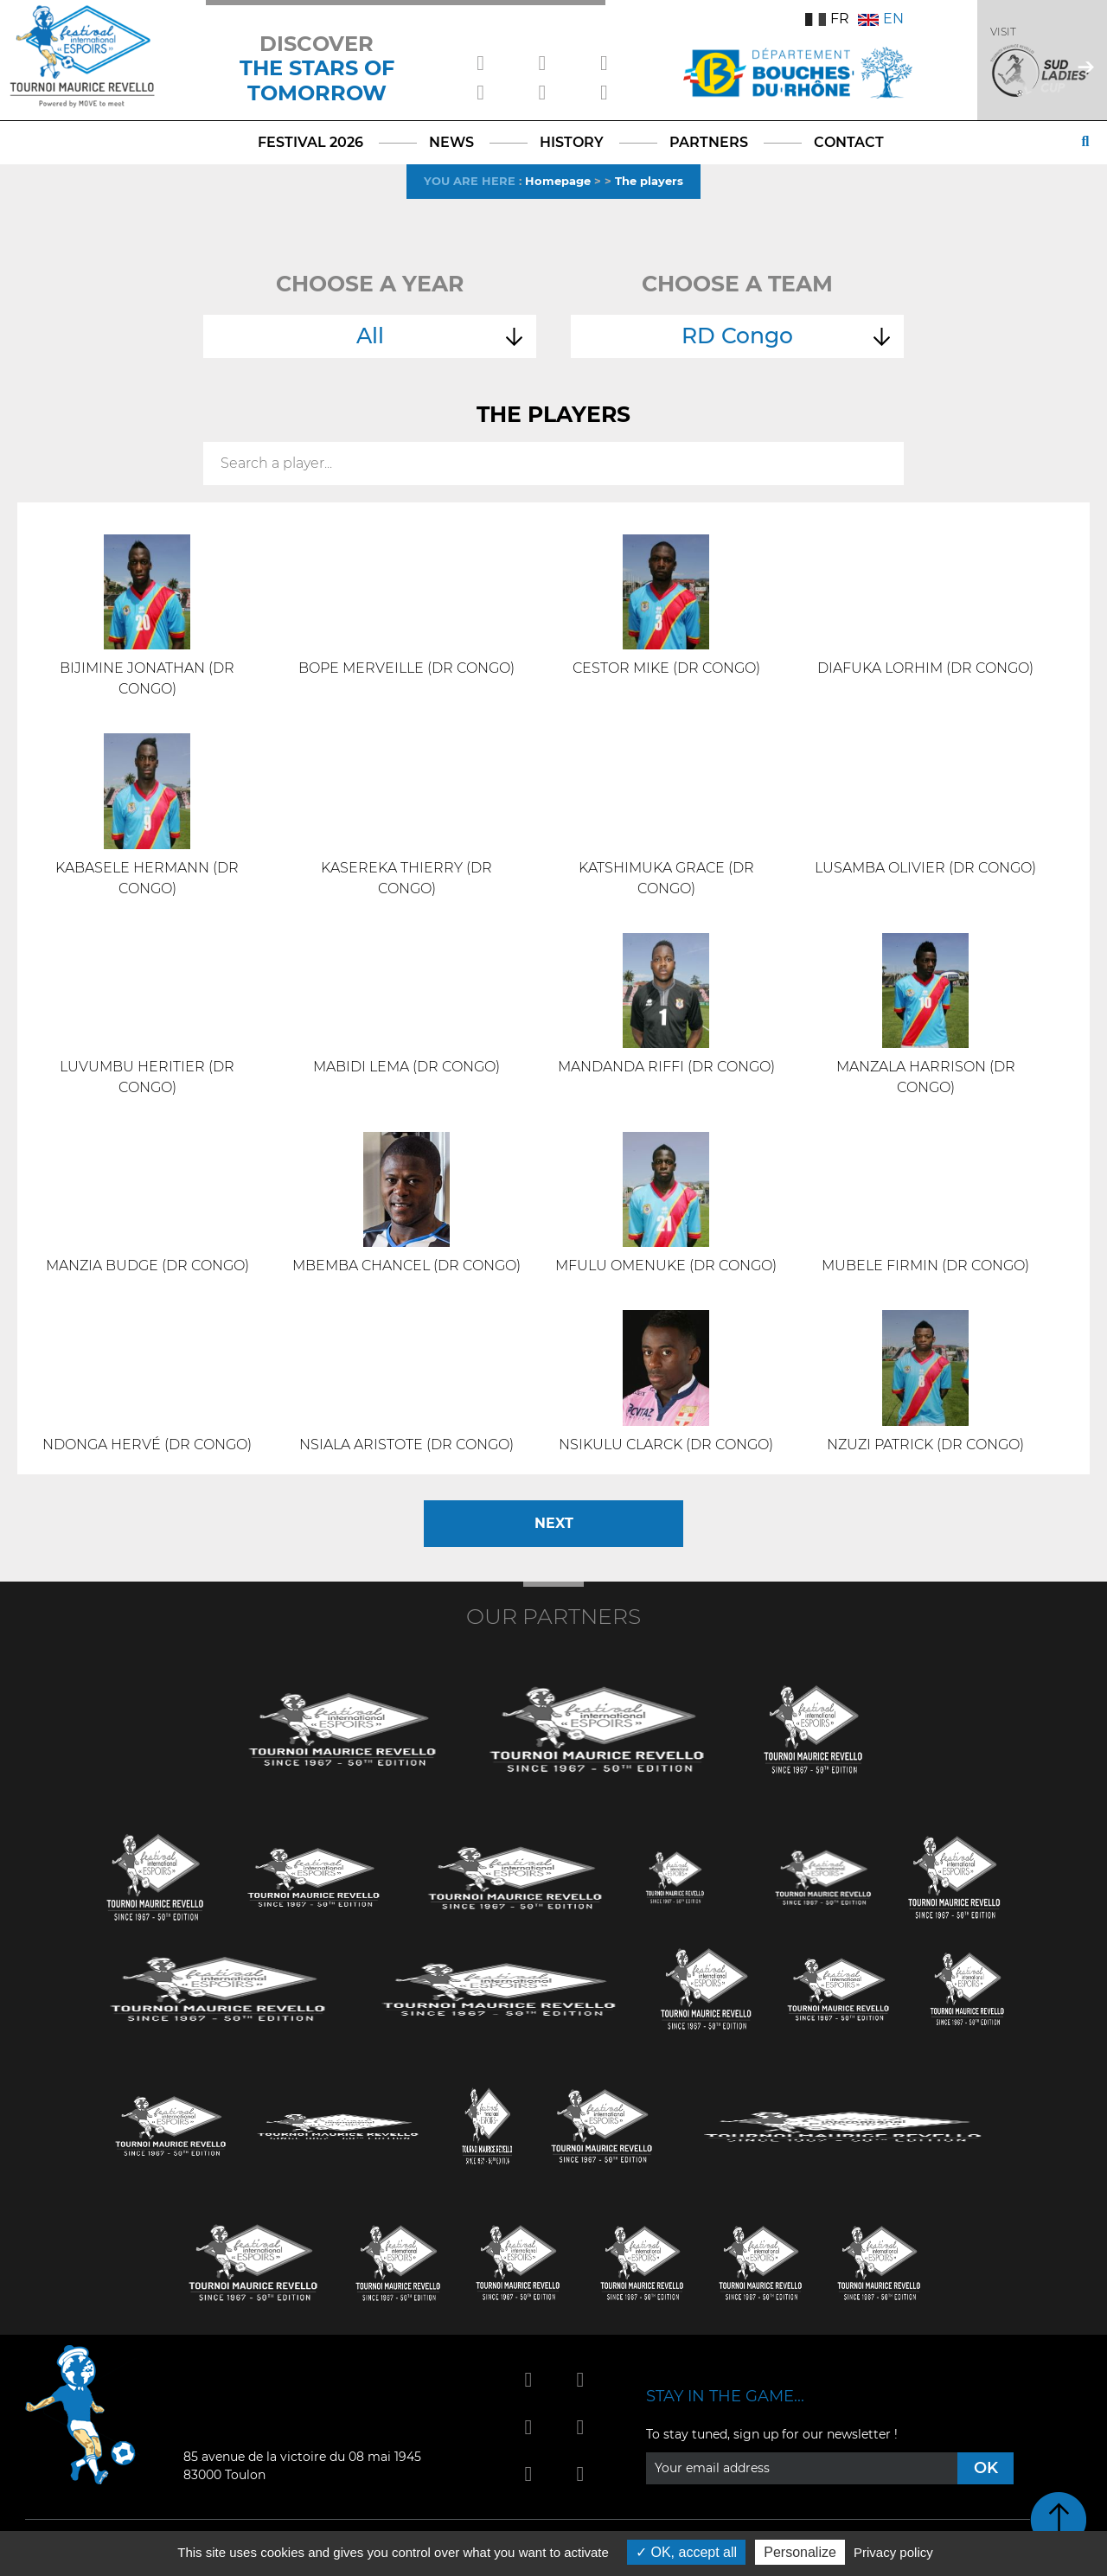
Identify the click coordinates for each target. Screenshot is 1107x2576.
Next (553, 1523)
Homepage (558, 181)
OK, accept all (686, 2552)
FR (827, 18)
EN (881, 18)
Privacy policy (893, 2552)
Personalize (800, 2552)
